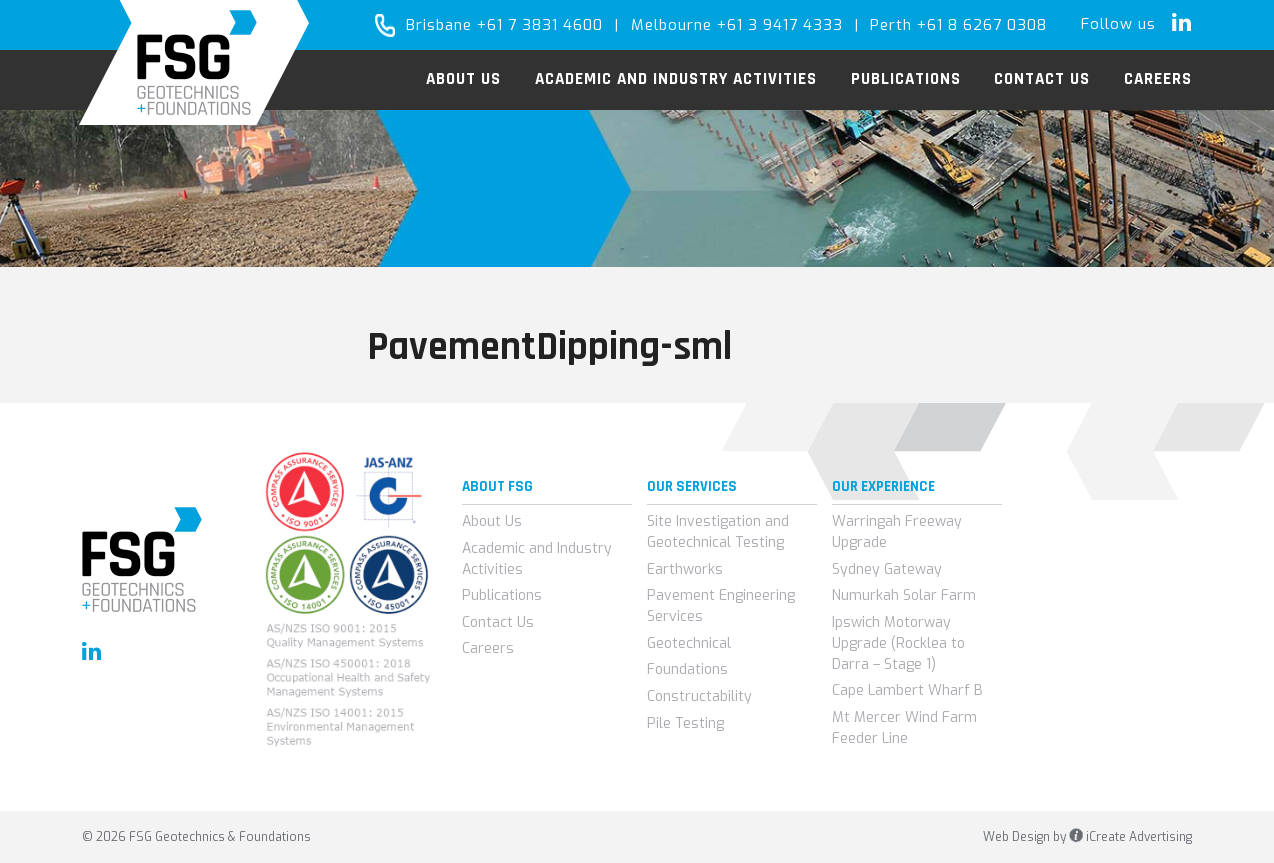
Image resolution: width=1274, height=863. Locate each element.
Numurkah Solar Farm (904, 595)
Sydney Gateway (887, 569)
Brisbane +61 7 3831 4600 (504, 25)
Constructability (699, 696)
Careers (488, 648)
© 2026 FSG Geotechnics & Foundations (196, 837)
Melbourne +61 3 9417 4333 (737, 25)
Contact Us (498, 622)
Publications (502, 595)
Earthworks (685, 569)
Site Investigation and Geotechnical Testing (718, 532)
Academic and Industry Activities (537, 559)
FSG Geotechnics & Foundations (194, 62)
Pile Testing (685, 723)
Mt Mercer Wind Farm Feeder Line (904, 728)
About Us (492, 521)
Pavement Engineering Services (721, 606)
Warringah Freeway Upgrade (897, 532)
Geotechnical (689, 643)
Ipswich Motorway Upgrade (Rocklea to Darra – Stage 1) (898, 643)
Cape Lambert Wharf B (907, 690)
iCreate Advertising (1130, 837)
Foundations (687, 669)
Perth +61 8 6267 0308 (958, 25)
